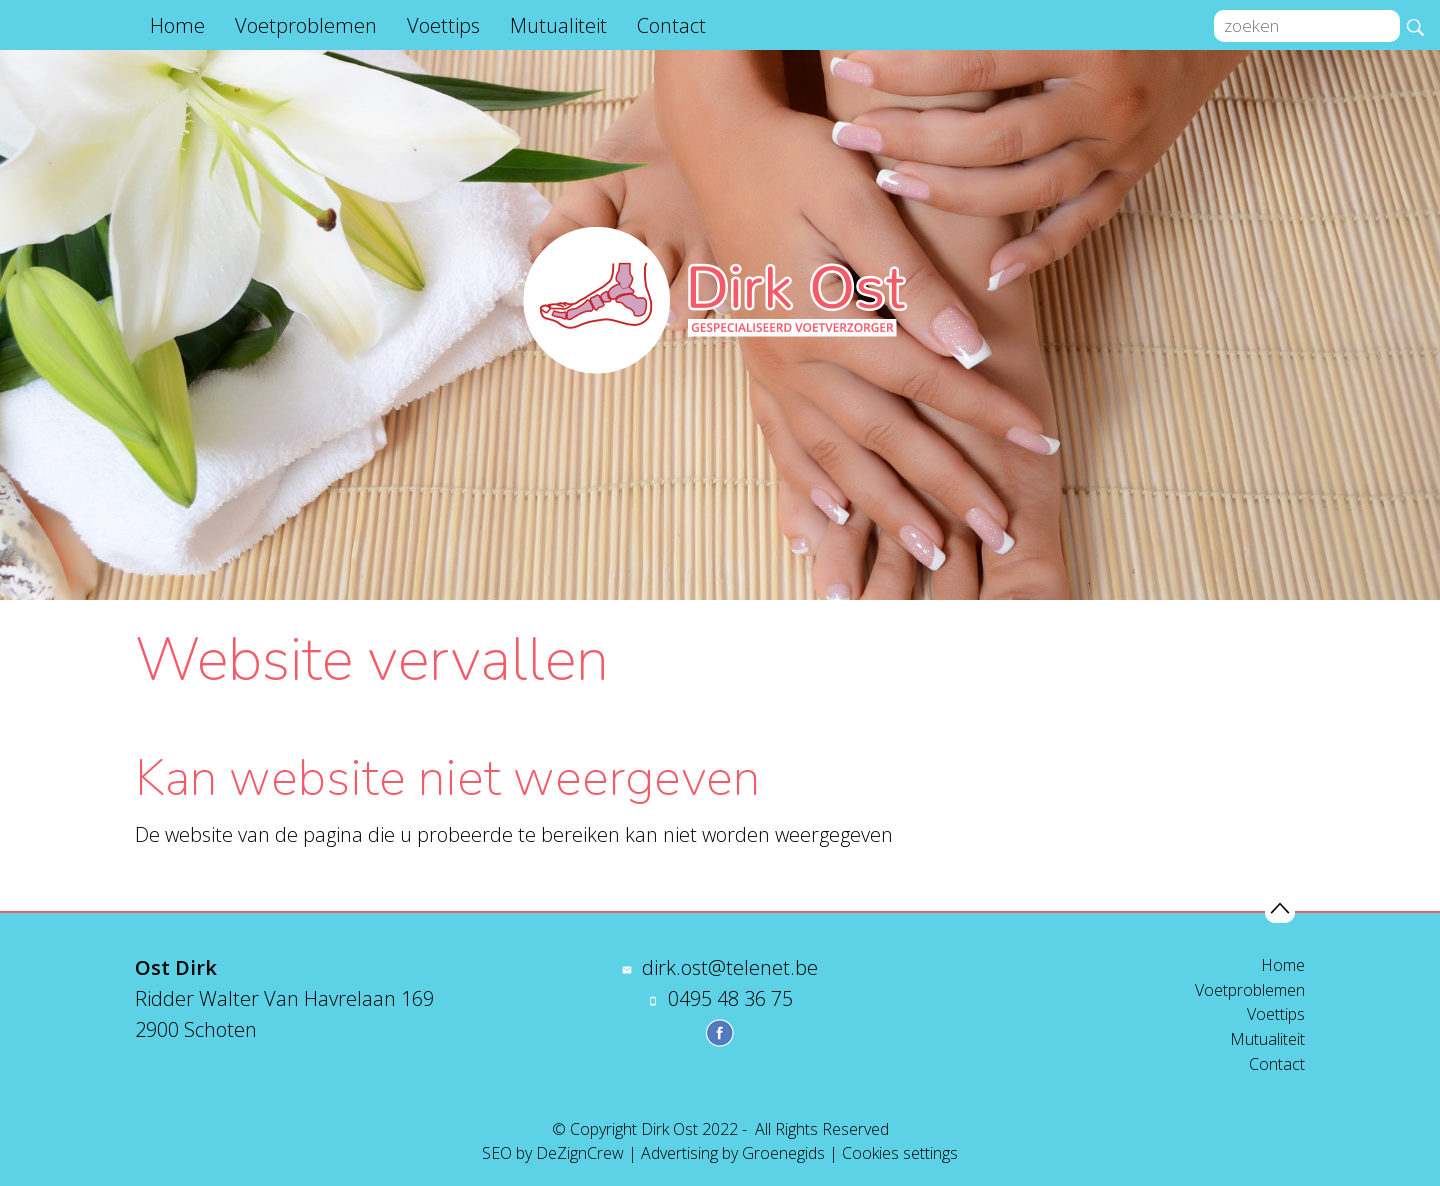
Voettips (443, 25)
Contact (671, 25)
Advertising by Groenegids (733, 1153)
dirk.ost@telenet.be (730, 967)
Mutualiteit (558, 25)
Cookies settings (900, 1153)
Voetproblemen (306, 25)
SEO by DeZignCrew (553, 1153)
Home (177, 25)
